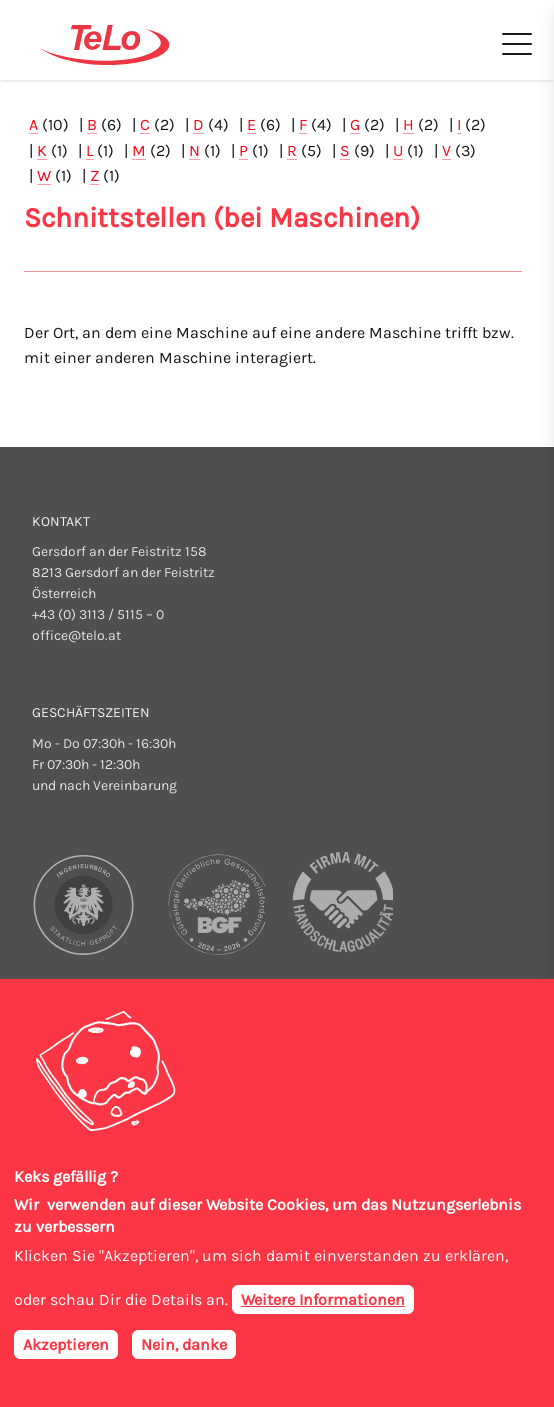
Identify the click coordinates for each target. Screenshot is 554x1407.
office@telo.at (76, 635)
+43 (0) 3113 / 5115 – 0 (98, 614)
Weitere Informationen (323, 1305)
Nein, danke (184, 1350)
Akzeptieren (66, 1350)
